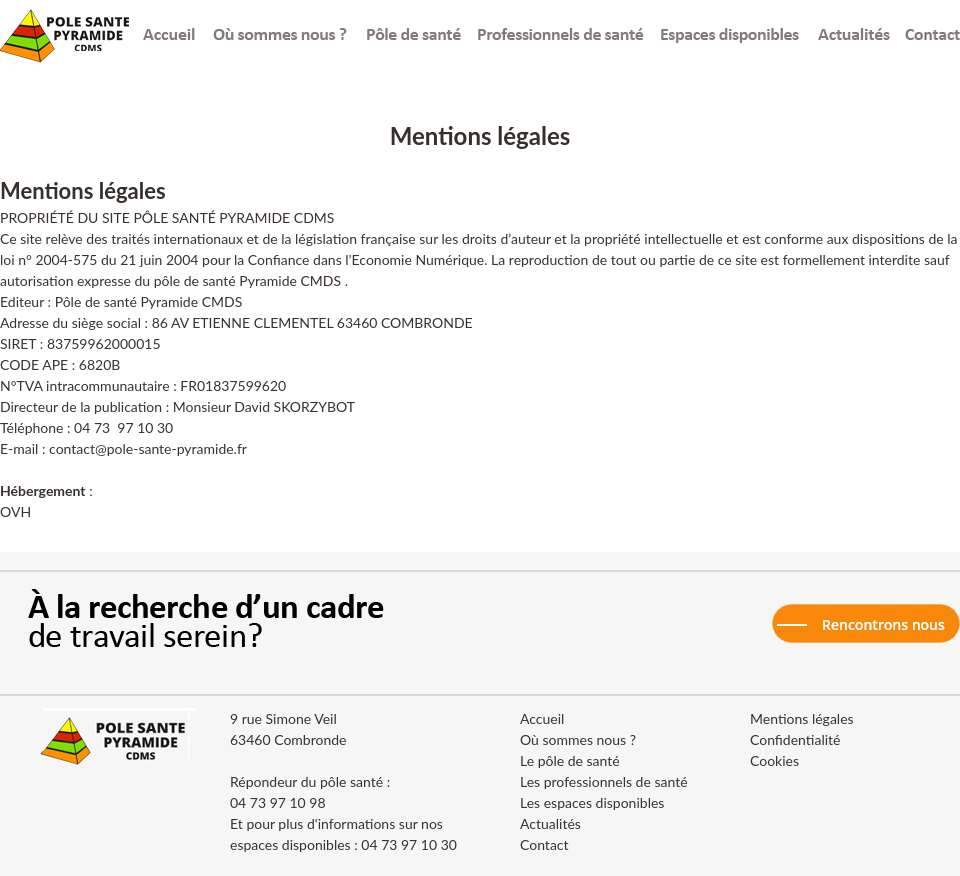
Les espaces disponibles (592, 802)
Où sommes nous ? (578, 739)
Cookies (774, 760)
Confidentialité (795, 739)
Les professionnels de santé (604, 781)
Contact (544, 844)
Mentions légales (802, 718)
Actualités (550, 823)
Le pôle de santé (570, 760)
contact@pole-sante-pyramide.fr (148, 448)
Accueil (542, 718)
